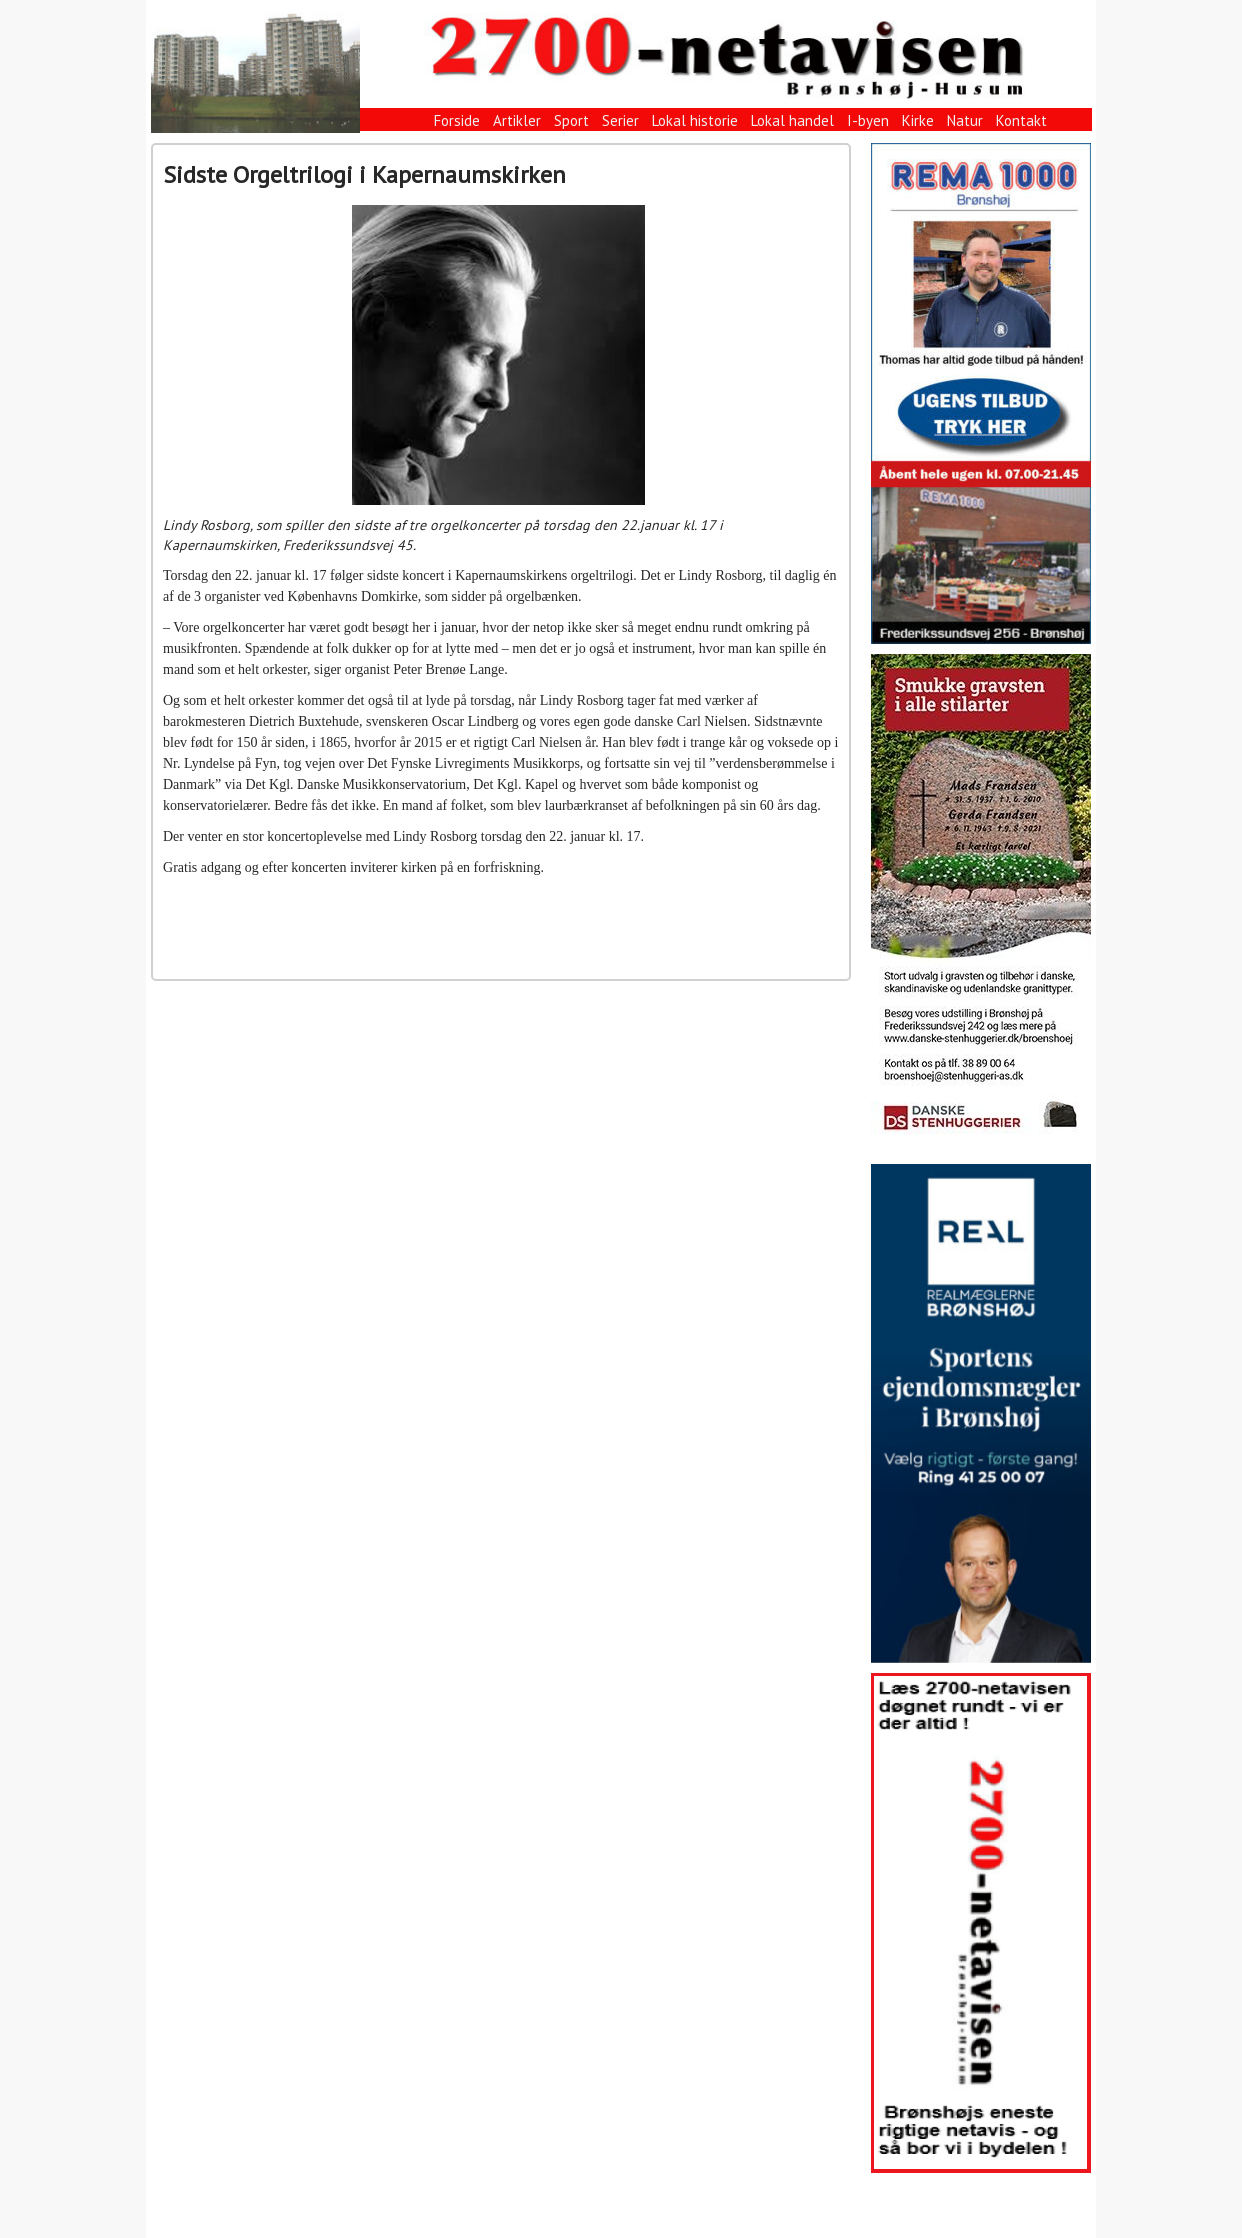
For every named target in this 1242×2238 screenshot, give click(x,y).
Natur (965, 120)
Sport (571, 120)
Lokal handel (792, 120)
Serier (620, 120)
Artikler (517, 120)
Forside (457, 120)
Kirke (918, 120)
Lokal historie (695, 120)
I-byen (868, 120)
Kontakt (1021, 120)
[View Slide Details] (981, 393)
